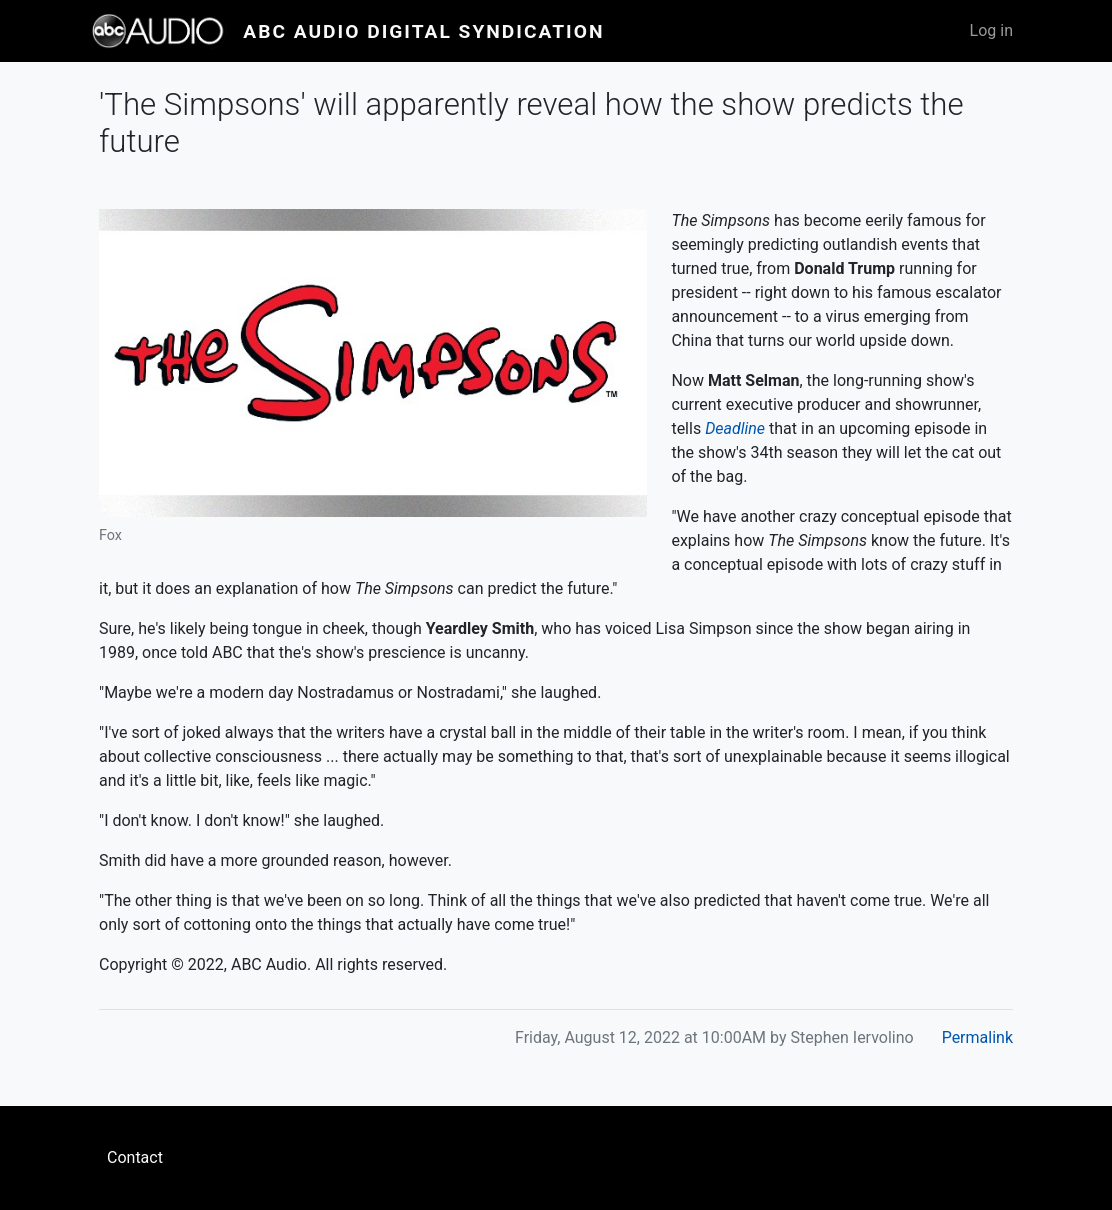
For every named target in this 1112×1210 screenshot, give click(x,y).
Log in (991, 30)
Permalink (977, 1037)
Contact (135, 1157)
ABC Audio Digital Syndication (423, 31)
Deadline (735, 428)
